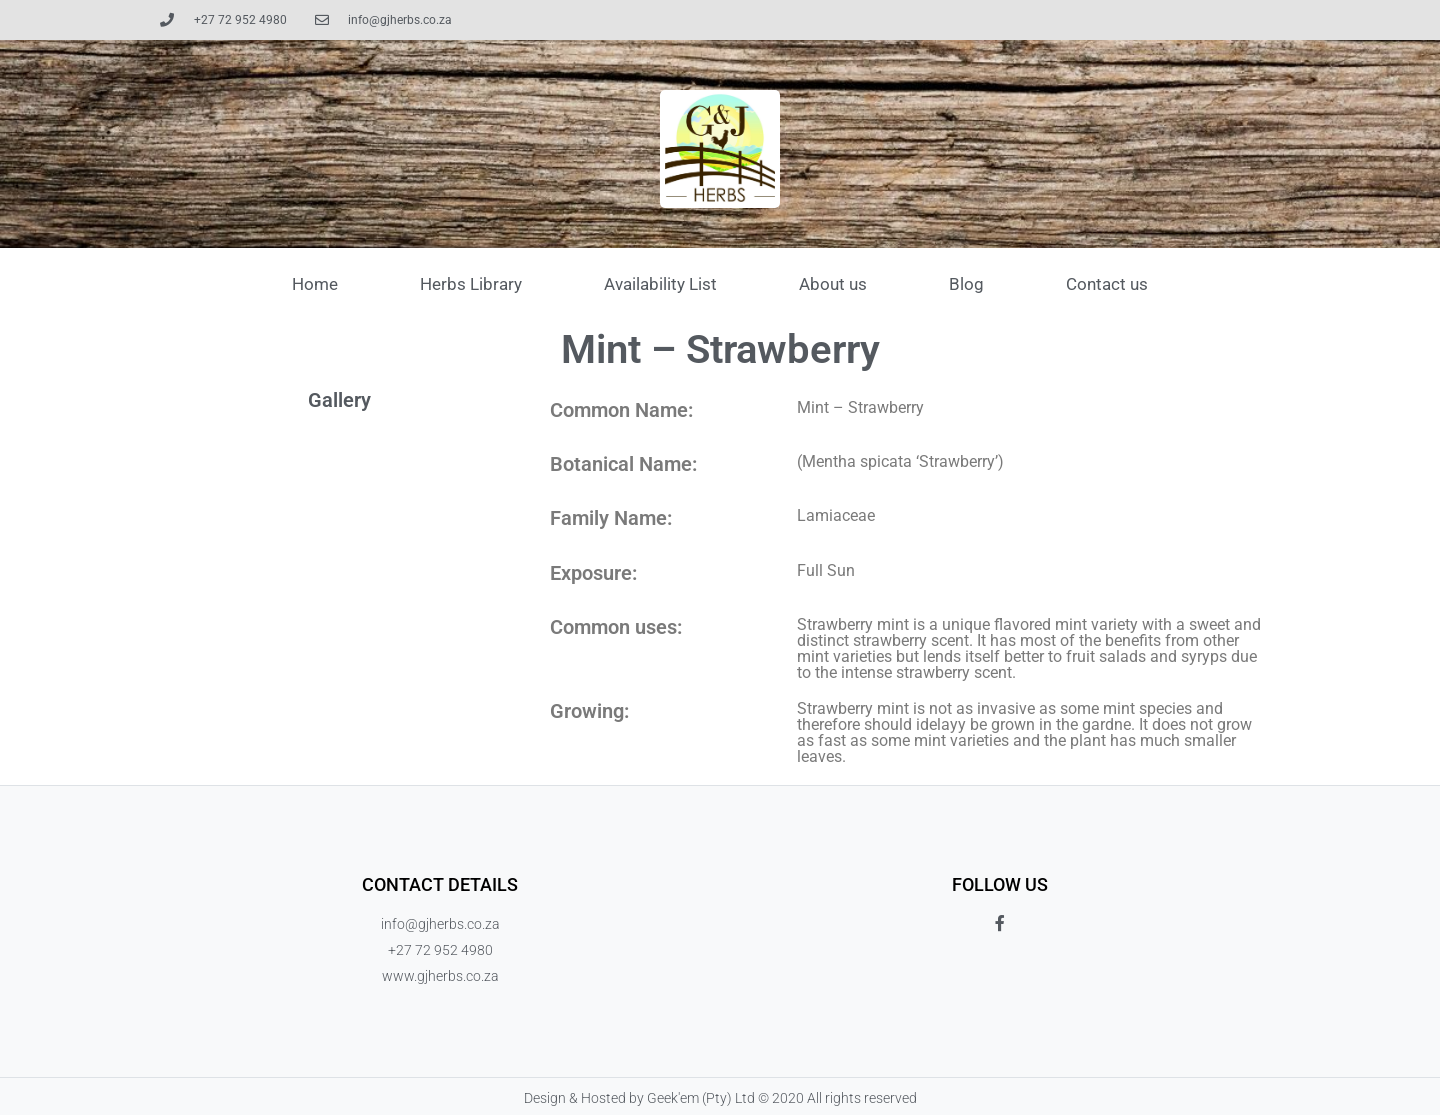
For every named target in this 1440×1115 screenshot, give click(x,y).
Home (315, 284)
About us (833, 284)
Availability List (660, 284)
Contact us (1107, 284)
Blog (966, 284)
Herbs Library (471, 284)
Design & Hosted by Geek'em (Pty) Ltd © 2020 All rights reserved (720, 1098)
